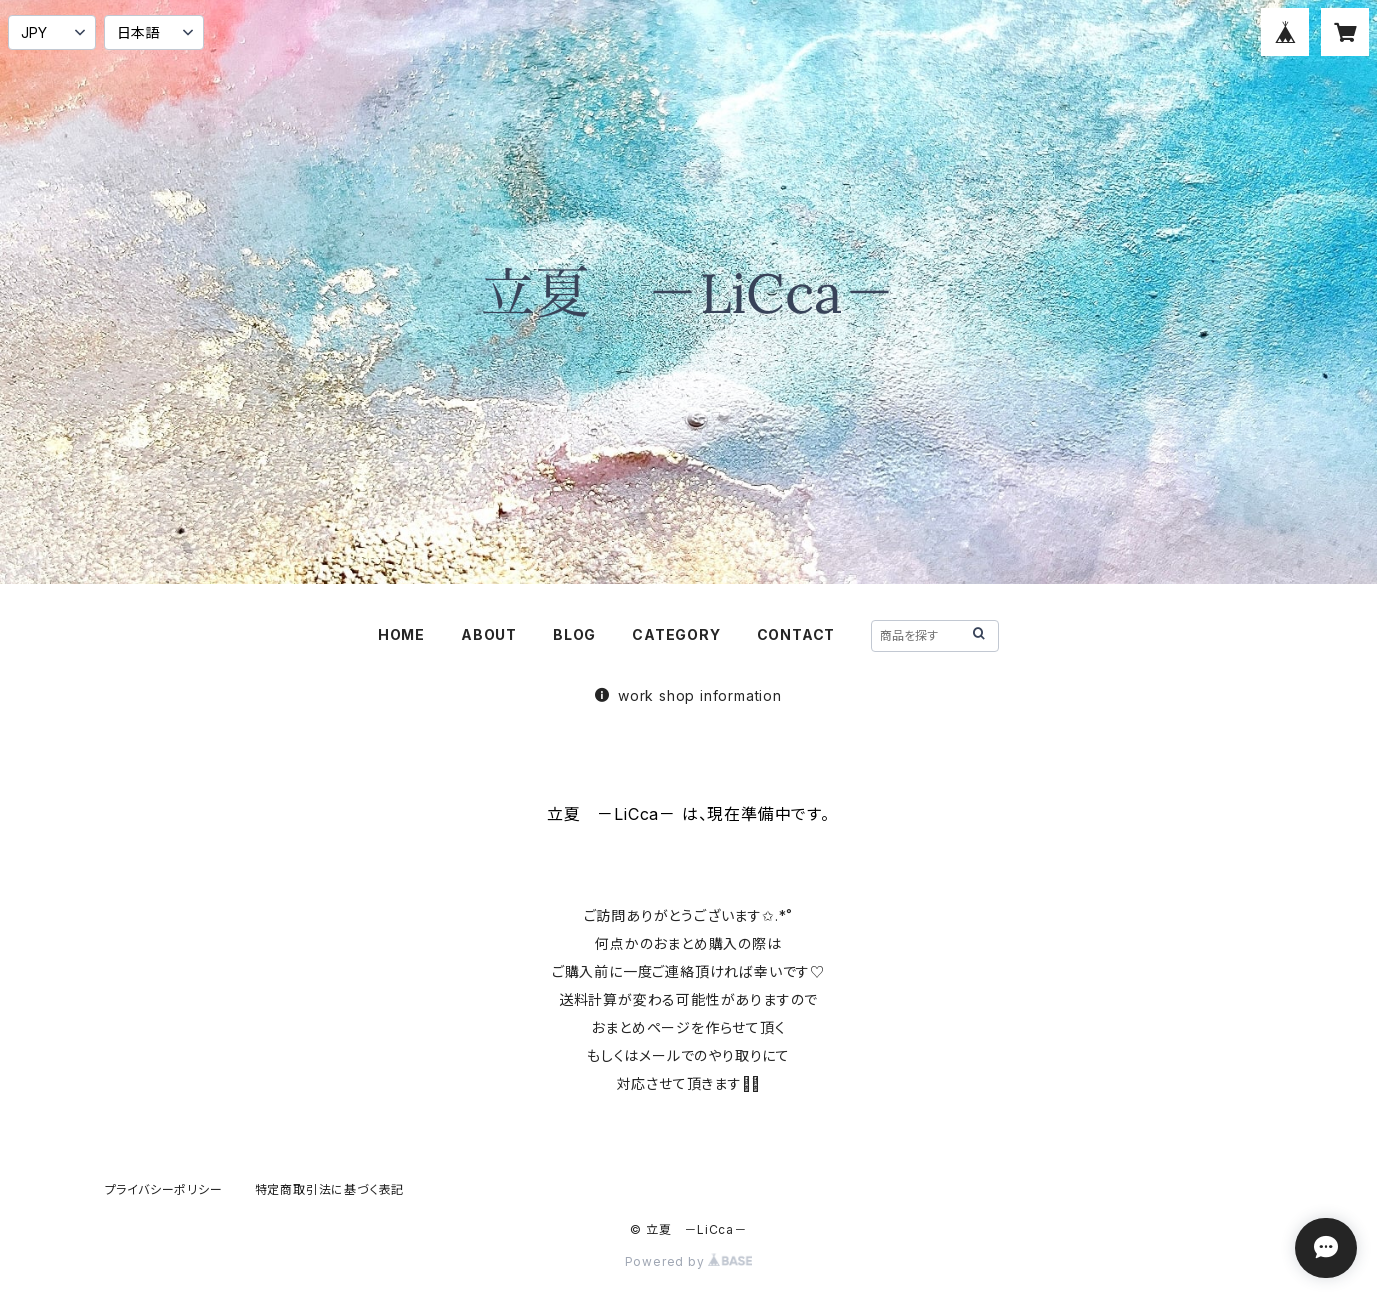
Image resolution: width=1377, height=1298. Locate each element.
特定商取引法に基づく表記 (330, 1189)
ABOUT (489, 634)
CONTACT (796, 634)
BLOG (574, 634)
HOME (401, 634)
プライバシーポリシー (164, 1189)
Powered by (689, 1261)
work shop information (688, 695)
